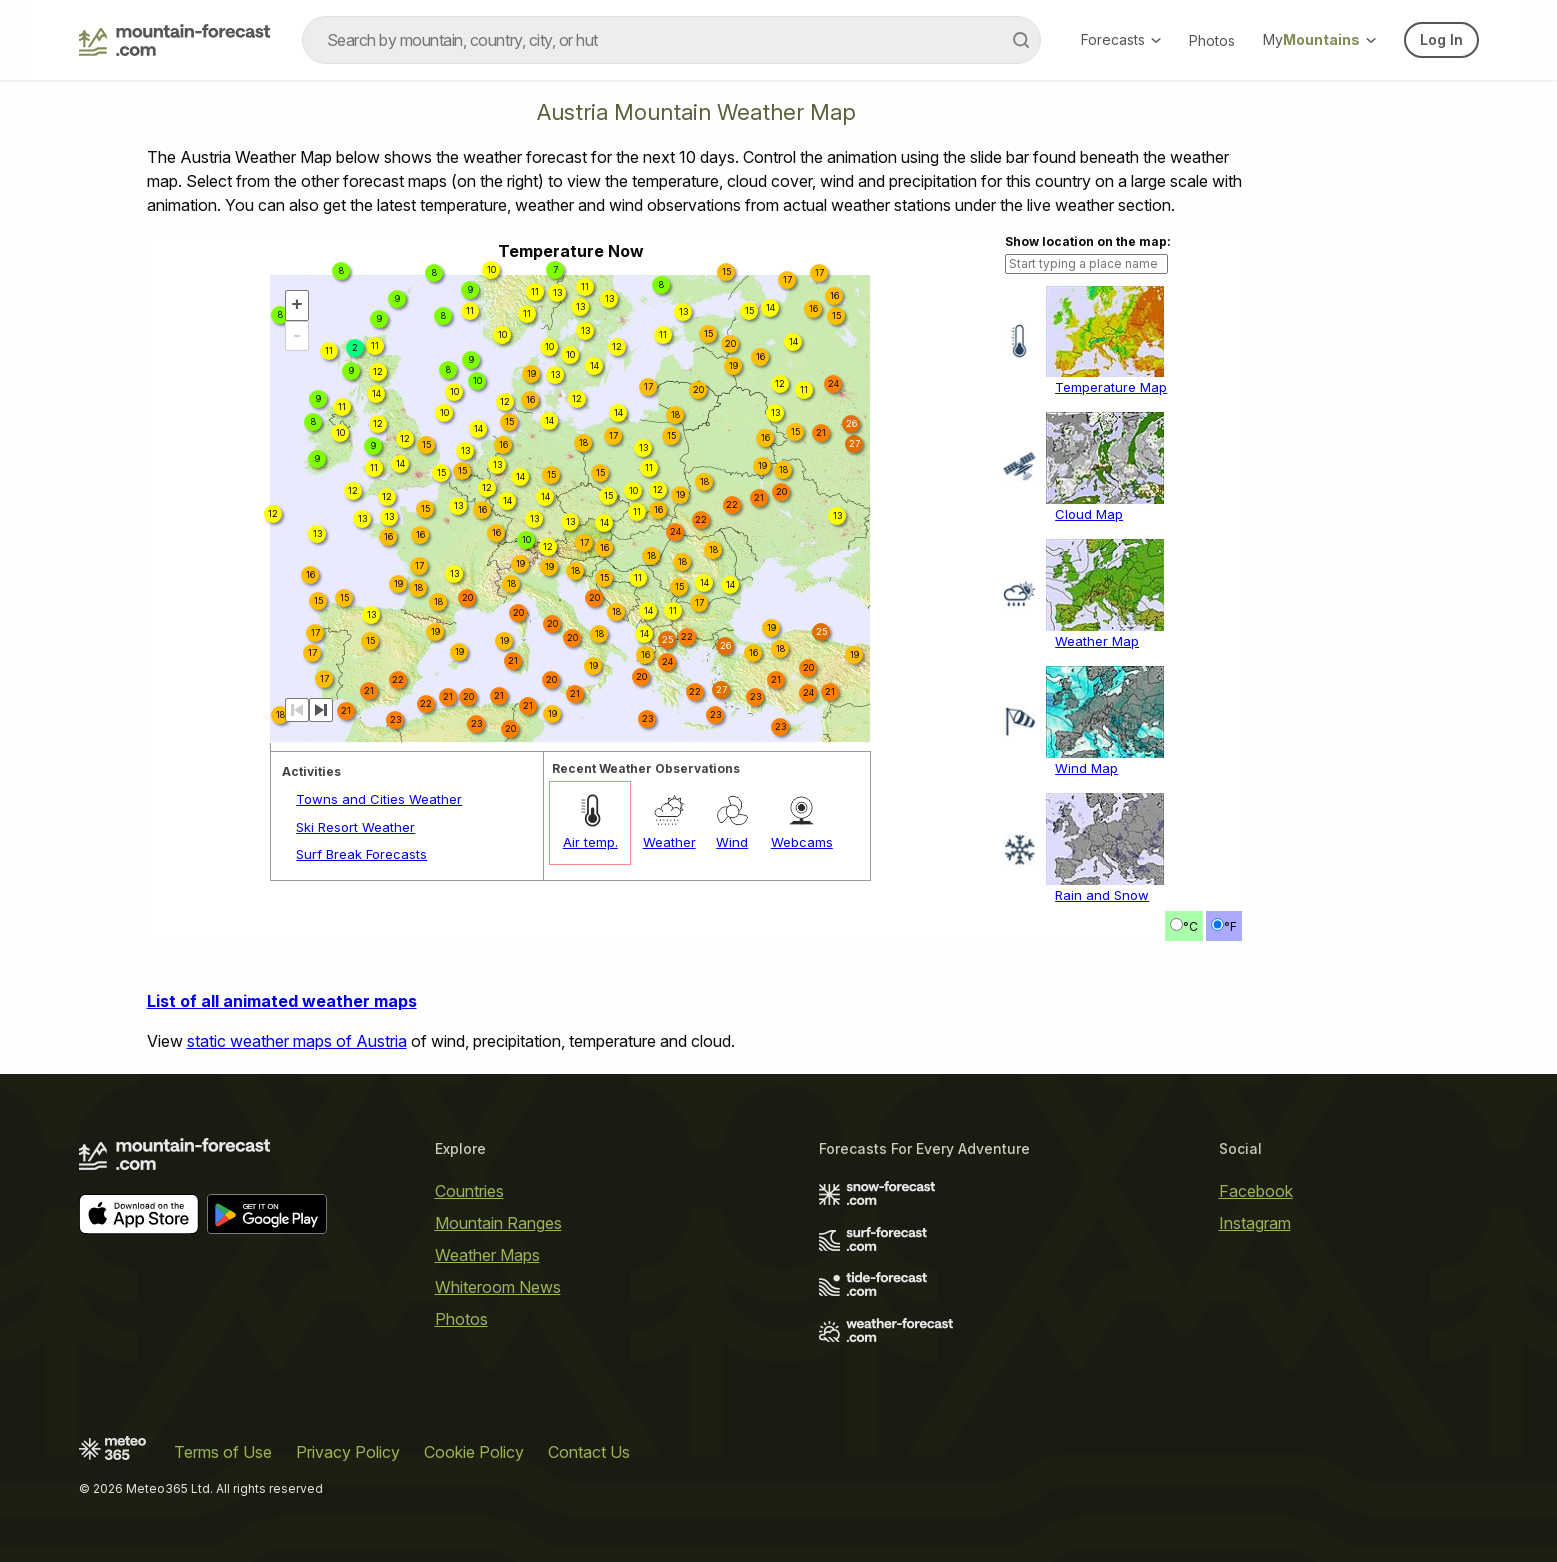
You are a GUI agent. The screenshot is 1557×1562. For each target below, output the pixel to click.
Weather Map (1097, 641)
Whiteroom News (498, 1287)
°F (1230, 926)
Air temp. (590, 842)
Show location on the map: (1088, 241)
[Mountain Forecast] (174, 40)
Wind (732, 842)
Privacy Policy (348, 1452)
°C (1190, 926)
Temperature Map (1111, 387)
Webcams (802, 842)
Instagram (1255, 1223)
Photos (1212, 40)
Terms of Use (223, 1452)
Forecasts (1121, 39)
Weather (669, 842)
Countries (469, 1191)
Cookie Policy (474, 1452)
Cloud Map (1089, 514)
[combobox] (671, 40)
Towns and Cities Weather (379, 799)
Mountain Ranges (498, 1223)
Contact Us (589, 1452)
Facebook (1256, 1191)
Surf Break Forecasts (361, 854)
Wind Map (1086, 768)
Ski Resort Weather (355, 827)
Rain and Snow (1102, 895)
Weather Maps (487, 1255)
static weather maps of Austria (297, 1041)
